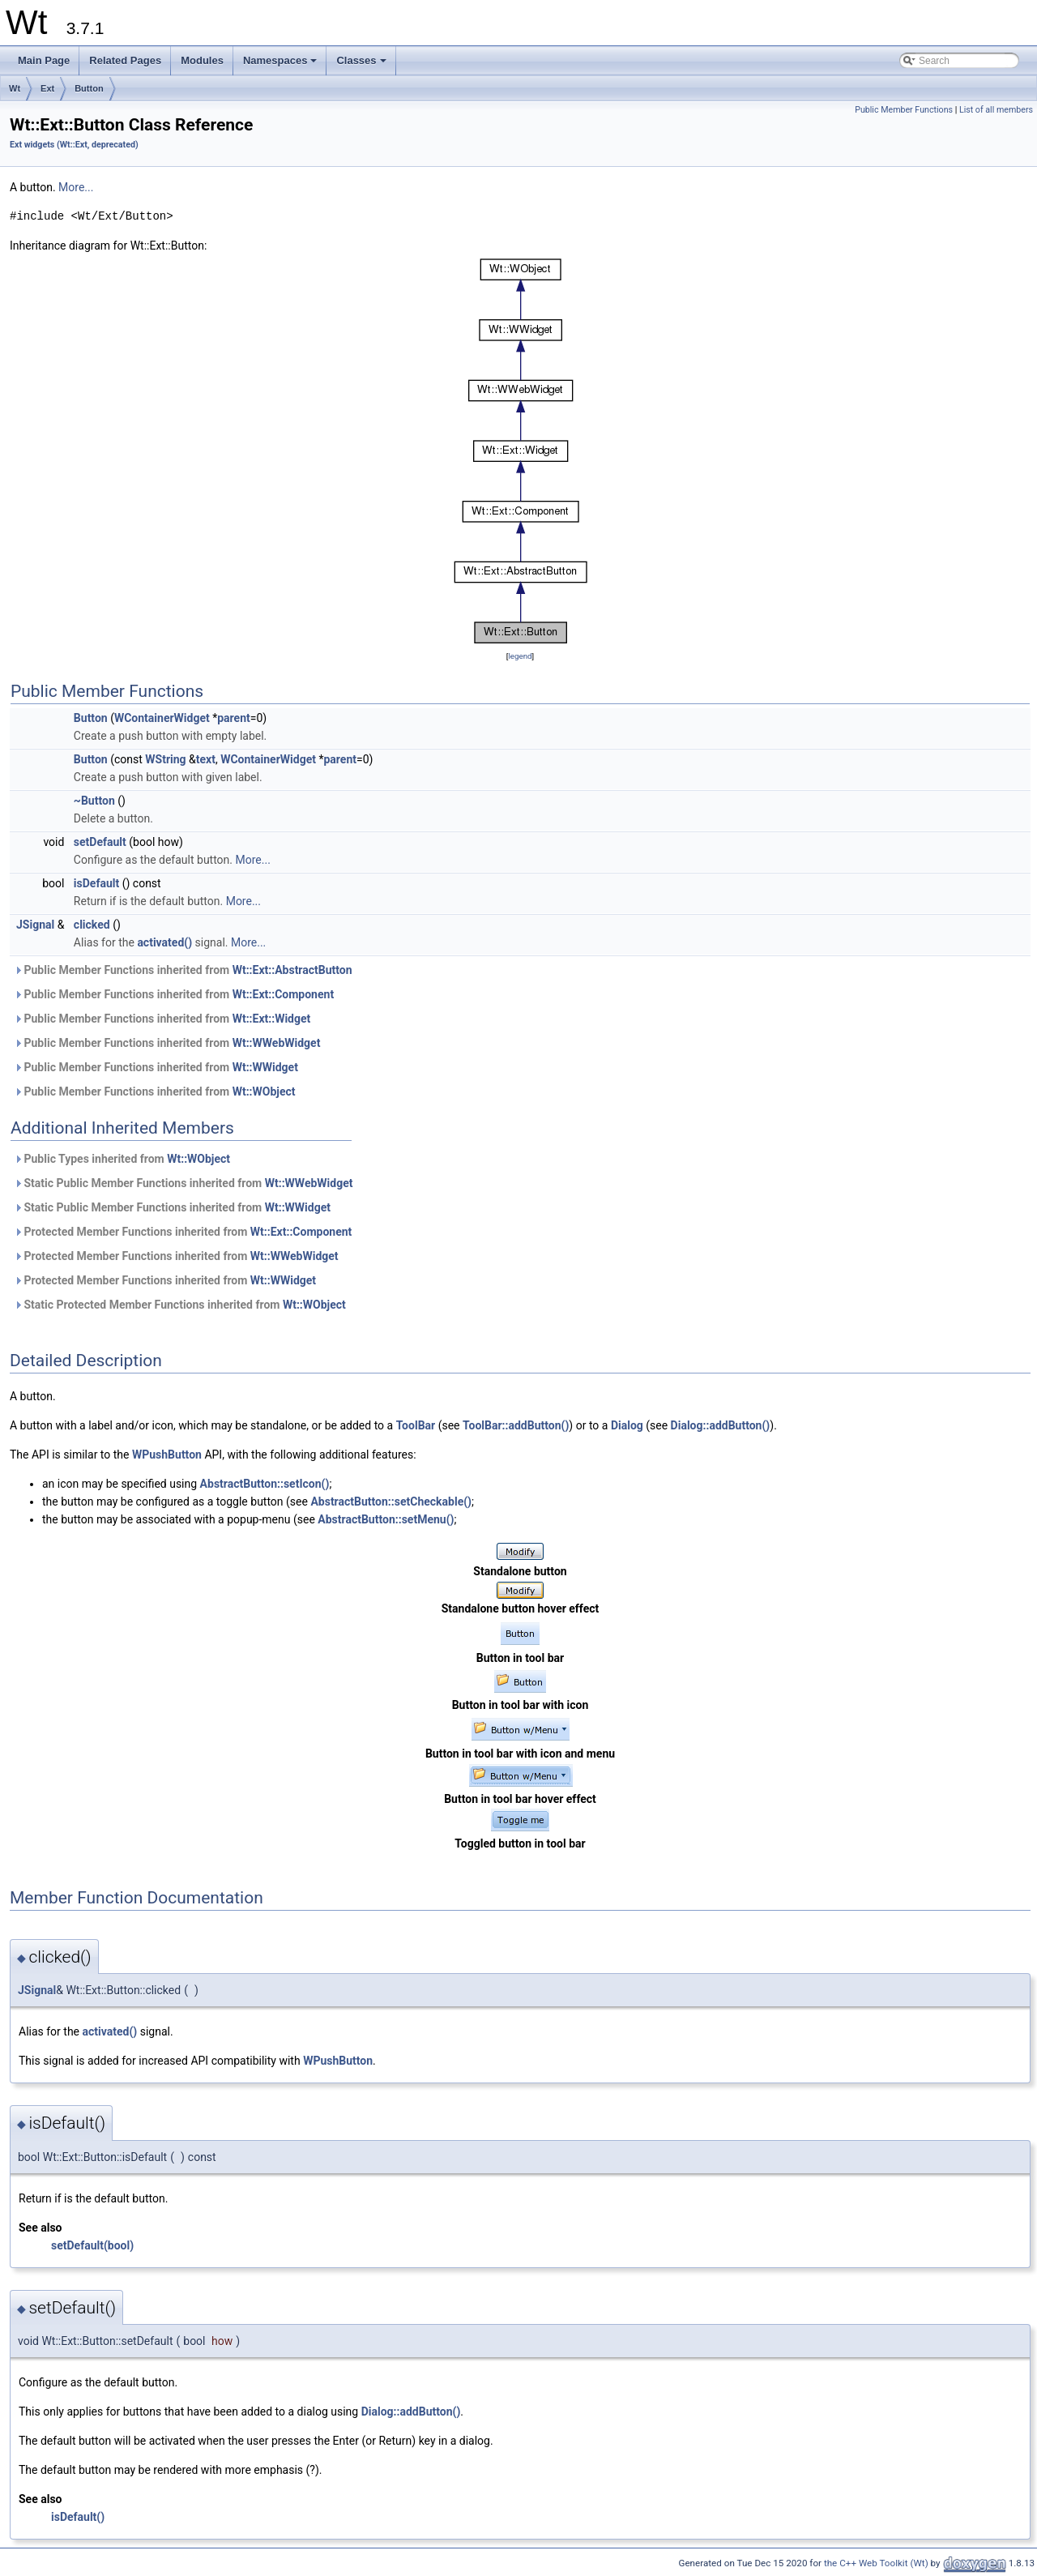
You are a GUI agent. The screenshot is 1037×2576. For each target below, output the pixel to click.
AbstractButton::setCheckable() (391, 1501)
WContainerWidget (162, 717)
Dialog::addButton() (720, 1425)
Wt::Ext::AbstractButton (292, 969)
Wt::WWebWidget (277, 1042)
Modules (202, 60)
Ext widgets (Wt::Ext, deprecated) (74, 144)
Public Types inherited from (122, 1158)
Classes (362, 64)
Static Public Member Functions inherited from (183, 1183)
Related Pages (125, 60)
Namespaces (281, 64)
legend (519, 655)
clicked (92, 924)
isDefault (96, 883)
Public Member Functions (904, 110)
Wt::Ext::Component (283, 994)
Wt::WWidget (265, 1067)
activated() (164, 942)
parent (233, 717)
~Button (94, 800)
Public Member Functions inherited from (183, 969)
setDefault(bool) (92, 2245)
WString (165, 759)
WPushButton (167, 1454)
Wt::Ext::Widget (272, 1018)
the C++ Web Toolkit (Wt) (876, 2563)
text (206, 759)
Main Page (44, 60)
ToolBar (416, 1425)
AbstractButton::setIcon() (265, 1483)
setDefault (100, 841)
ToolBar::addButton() (516, 1425)
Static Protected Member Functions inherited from (180, 1304)
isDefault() (78, 2516)
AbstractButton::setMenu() (386, 1519)
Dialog (627, 1425)
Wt (14, 88)
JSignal (35, 924)
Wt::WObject (264, 1091)
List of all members (996, 110)
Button (89, 88)
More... (75, 187)
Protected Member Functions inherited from (183, 1231)
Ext (47, 88)
